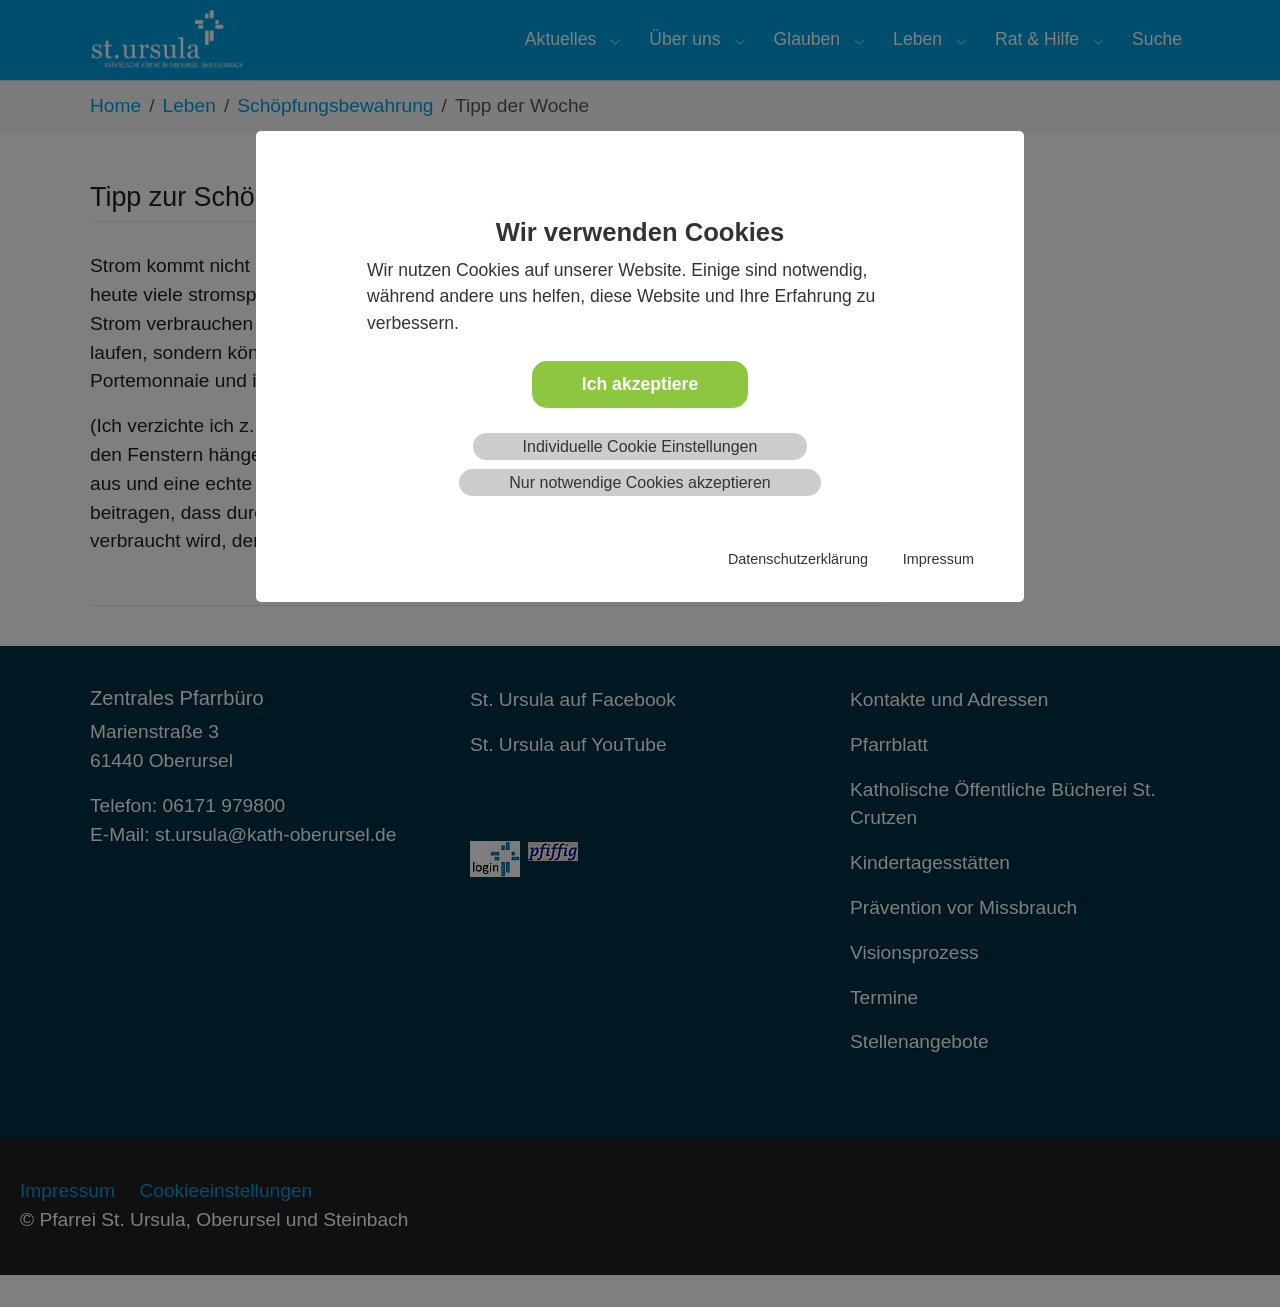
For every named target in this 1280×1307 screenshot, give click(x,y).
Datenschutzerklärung (798, 559)
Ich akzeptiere (640, 384)
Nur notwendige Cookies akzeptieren (639, 482)
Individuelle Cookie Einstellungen (640, 446)
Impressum (938, 559)
